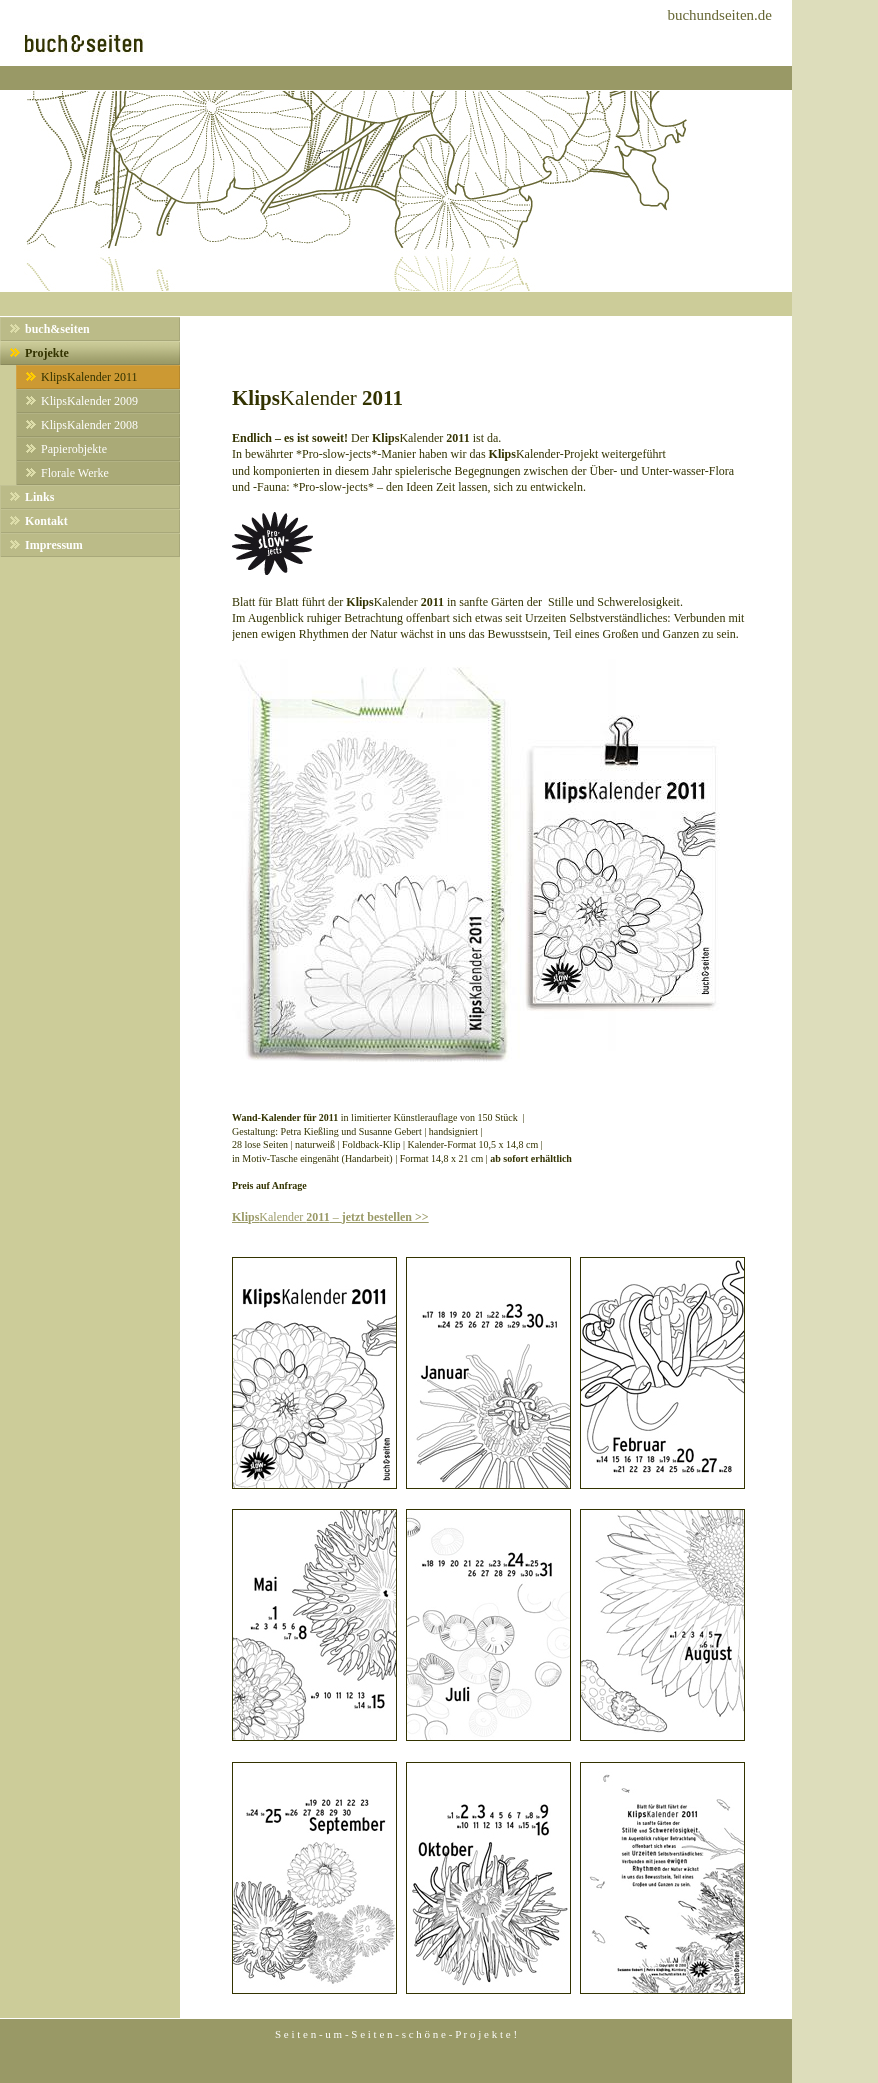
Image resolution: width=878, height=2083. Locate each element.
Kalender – (330, 1217)
